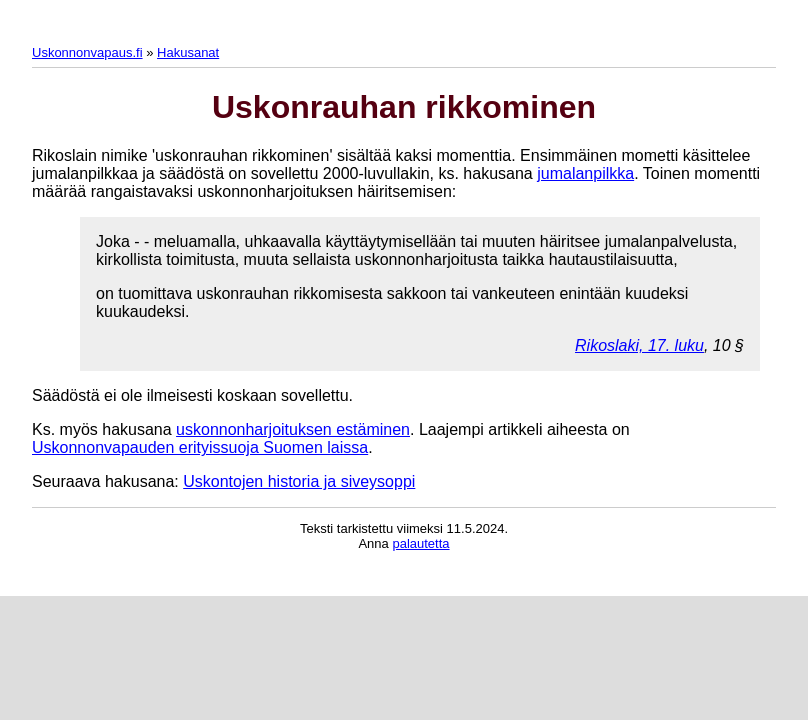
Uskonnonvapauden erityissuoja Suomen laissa (200, 447)
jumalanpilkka (585, 173)
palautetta (420, 543)
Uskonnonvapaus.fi (87, 52)
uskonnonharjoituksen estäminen (293, 429)
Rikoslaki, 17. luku (639, 345)
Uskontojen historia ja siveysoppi (299, 481)
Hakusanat (188, 52)
